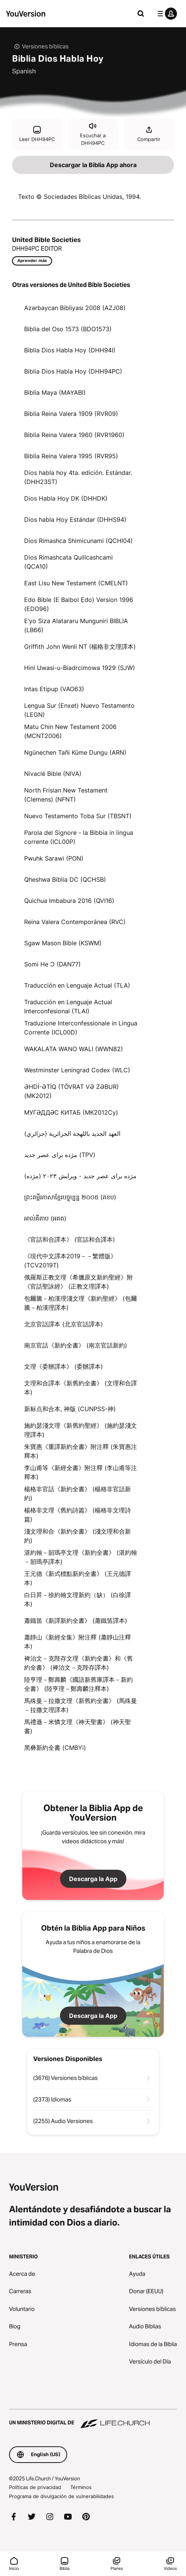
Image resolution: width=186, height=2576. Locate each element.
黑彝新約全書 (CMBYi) (55, 1747)
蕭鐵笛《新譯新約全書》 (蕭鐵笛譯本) (75, 1620)
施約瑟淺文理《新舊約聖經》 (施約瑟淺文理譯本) (80, 1430)
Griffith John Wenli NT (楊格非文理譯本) (80, 646)
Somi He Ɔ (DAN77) (52, 964)
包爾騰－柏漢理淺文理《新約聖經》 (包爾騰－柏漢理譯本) (80, 1303)
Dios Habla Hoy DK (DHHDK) (66, 498)
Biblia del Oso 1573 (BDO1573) (68, 329)
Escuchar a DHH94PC (93, 133)
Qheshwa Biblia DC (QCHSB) (65, 879)
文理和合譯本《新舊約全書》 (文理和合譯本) (80, 1387)
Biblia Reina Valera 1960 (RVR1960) (74, 435)
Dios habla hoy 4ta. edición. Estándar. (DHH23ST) (78, 477)
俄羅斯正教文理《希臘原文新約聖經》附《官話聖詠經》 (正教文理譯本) (78, 1281)
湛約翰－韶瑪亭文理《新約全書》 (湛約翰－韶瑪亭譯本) (80, 1557)
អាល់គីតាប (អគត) (45, 1218)
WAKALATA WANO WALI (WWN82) (73, 1049)
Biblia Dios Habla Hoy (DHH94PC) (73, 371)
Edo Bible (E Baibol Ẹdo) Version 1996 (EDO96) (78, 604)
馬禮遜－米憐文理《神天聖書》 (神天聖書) (77, 1726)
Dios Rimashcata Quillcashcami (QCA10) (68, 562)
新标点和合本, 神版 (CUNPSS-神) (70, 1409)
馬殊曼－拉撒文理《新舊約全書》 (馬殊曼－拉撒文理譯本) (80, 1705)
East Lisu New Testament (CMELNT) (76, 583)
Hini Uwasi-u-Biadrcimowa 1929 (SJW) (79, 668)
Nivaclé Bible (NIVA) (52, 773)
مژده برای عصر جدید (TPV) (59, 1155)
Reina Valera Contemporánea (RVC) (75, 922)
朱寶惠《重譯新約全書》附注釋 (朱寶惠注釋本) (80, 1451)
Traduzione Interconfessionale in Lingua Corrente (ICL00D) (80, 1027)
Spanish (24, 71)
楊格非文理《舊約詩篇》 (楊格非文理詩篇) (77, 1514)
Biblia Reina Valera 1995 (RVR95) (71, 456)
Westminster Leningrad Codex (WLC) (77, 1070)
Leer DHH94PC (37, 133)
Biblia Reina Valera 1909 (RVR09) (71, 413)
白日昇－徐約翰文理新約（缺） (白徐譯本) (77, 1599)
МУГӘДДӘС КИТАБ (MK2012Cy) (71, 1112)
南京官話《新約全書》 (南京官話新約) (75, 1345)
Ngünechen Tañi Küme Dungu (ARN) (75, 752)
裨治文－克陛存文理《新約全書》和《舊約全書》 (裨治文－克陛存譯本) (78, 1663)
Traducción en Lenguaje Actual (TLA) (77, 985)
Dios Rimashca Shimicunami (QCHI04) (78, 540)
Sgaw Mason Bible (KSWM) (62, 943)
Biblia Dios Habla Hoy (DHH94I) (69, 350)
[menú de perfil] (165, 13)
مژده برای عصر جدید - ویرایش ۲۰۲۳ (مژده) (80, 1176)
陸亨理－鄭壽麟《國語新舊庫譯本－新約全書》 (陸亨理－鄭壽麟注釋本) (78, 1684)
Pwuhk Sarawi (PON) (53, 858)
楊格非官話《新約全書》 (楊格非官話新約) (77, 1493)
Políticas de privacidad (35, 2487)
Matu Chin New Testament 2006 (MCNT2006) (70, 731)
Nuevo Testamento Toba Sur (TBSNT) (78, 816)
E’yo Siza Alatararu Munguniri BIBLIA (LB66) (76, 625)
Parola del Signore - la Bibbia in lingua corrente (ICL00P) (78, 837)
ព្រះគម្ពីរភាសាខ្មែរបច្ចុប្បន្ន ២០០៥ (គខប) (70, 1197)
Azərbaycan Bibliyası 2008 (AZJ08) (75, 308)
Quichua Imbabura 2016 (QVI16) (69, 900)
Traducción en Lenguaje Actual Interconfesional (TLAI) (68, 1006)
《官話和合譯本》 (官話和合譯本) (69, 1239)
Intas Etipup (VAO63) (54, 689)
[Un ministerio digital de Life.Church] (93, 2419)
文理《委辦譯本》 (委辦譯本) (63, 1366)
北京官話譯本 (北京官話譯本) (63, 1324)
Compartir (148, 133)
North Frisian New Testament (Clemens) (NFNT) (66, 794)
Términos (81, 2487)
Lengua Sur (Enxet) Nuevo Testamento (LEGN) (79, 710)
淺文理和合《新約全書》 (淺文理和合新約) (77, 1536)
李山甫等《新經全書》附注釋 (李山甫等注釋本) (80, 1472)
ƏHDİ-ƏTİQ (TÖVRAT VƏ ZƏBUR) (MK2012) (71, 1091)
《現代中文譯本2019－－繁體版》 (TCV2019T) (70, 1260)
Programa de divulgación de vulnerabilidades (61, 2496)
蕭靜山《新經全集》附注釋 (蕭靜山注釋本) (77, 1641)
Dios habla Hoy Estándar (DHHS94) (75, 519)
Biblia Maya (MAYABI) (55, 392)
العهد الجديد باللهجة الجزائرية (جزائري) (72, 1133)
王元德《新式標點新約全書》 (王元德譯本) (77, 1578)
